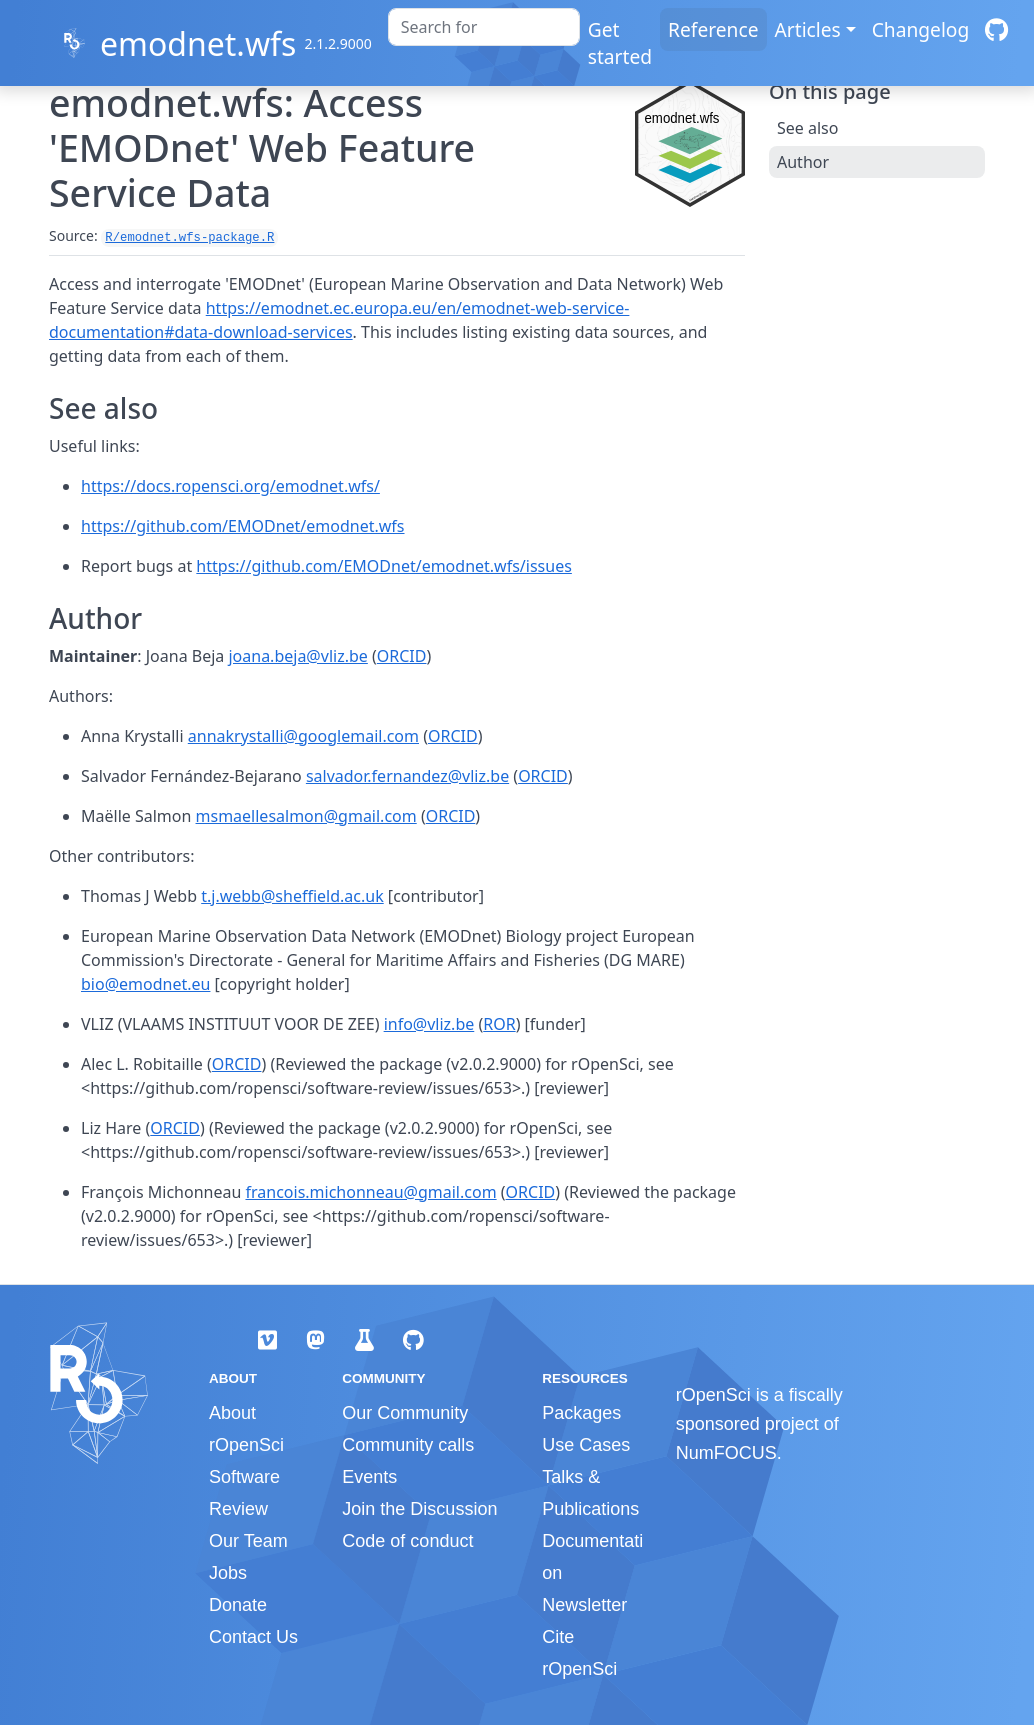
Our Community (405, 1413)
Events (369, 1477)
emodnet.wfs (198, 43)
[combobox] (484, 27)
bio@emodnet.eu (145, 984)
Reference (713, 29)
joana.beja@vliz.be (297, 656)
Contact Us (253, 1637)
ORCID (402, 656)
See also (807, 128)
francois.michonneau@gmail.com (370, 1192)
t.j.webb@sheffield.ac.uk (292, 896)
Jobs (228, 1573)
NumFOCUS (726, 1453)
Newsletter (584, 1605)
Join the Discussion (419, 1509)
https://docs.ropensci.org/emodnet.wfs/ (230, 486)
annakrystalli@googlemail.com (303, 736)
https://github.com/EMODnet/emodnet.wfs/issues (384, 566)
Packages (581, 1413)
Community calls (408, 1445)
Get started (620, 43)
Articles (808, 29)
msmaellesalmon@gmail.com (306, 816)
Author (803, 162)
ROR (499, 1024)
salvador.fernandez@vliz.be (407, 776)
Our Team (248, 1541)
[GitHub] (996, 29)
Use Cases (586, 1445)
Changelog (921, 29)
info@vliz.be (429, 1024)
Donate (238, 1605)
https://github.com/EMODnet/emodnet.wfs (243, 526)
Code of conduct (407, 1541)
